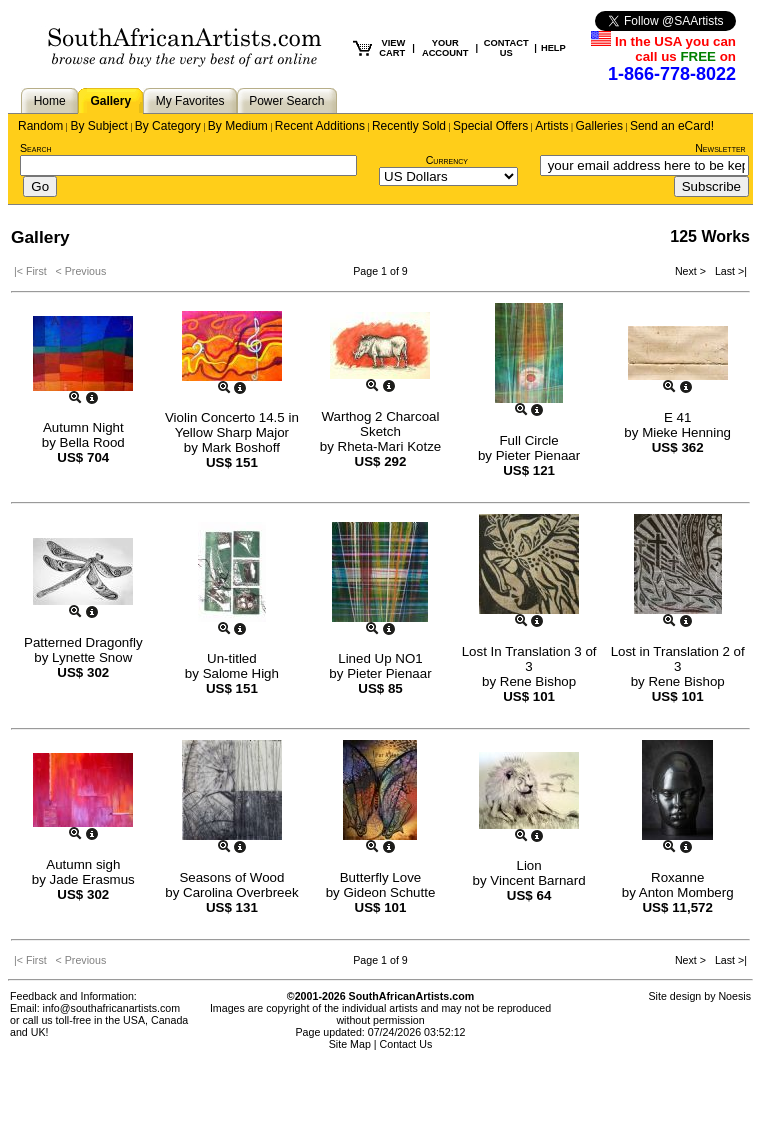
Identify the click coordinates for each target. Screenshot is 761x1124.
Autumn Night (83, 427)
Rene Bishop (538, 681)
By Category (168, 126)
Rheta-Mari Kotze (390, 446)
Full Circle (528, 440)
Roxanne (677, 877)
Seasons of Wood (231, 877)
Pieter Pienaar (538, 455)
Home (50, 101)
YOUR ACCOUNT (445, 48)
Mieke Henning (686, 432)
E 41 (677, 417)
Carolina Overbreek (241, 892)
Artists (551, 126)
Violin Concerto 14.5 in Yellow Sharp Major (232, 425)
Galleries (599, 126)
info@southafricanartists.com (112, 1008)
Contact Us (406, 1044)
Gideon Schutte (389, 892)
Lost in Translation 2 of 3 (678, 659)
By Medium (238, 126)
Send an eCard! (672, 126)
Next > (692, 271)
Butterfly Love (381, 877)
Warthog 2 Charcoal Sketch (380, 424)
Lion (528, 865)
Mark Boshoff (241, 447)
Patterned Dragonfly (83, 642)
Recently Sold (409, 126)
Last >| (728, 271)
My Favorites (190, 101)
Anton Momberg (686, 892)
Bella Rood (92, 442)
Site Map (350, 1044)
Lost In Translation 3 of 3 (529, 659)
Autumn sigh (83, 864)
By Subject (98, 126)
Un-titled (232, 658)
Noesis (734, 996)
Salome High (241, 673)
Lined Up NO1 (380, 658)
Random (40, 126)
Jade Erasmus (92, 879)
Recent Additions (320, 126)
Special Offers (490, 126)
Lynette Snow (92, 657)
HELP (553, 48)
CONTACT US (506, 48)
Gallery (110, 101)
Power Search (286, 101)
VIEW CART (392, 48)
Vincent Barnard (537, 880)
